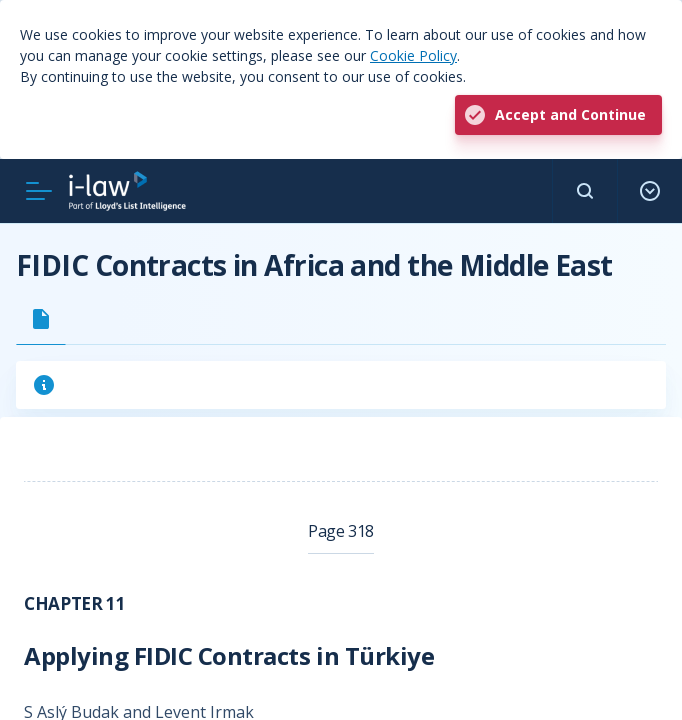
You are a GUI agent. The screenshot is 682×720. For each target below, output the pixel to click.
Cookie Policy (413, 55)
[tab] (41, 319)
